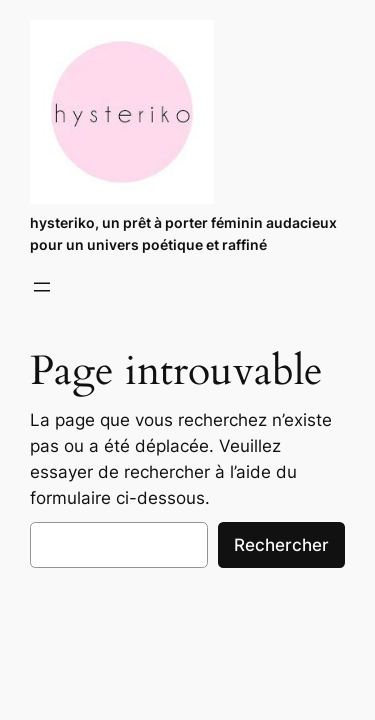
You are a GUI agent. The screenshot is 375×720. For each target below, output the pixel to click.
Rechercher (281, 545)
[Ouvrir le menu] (42, 287)
